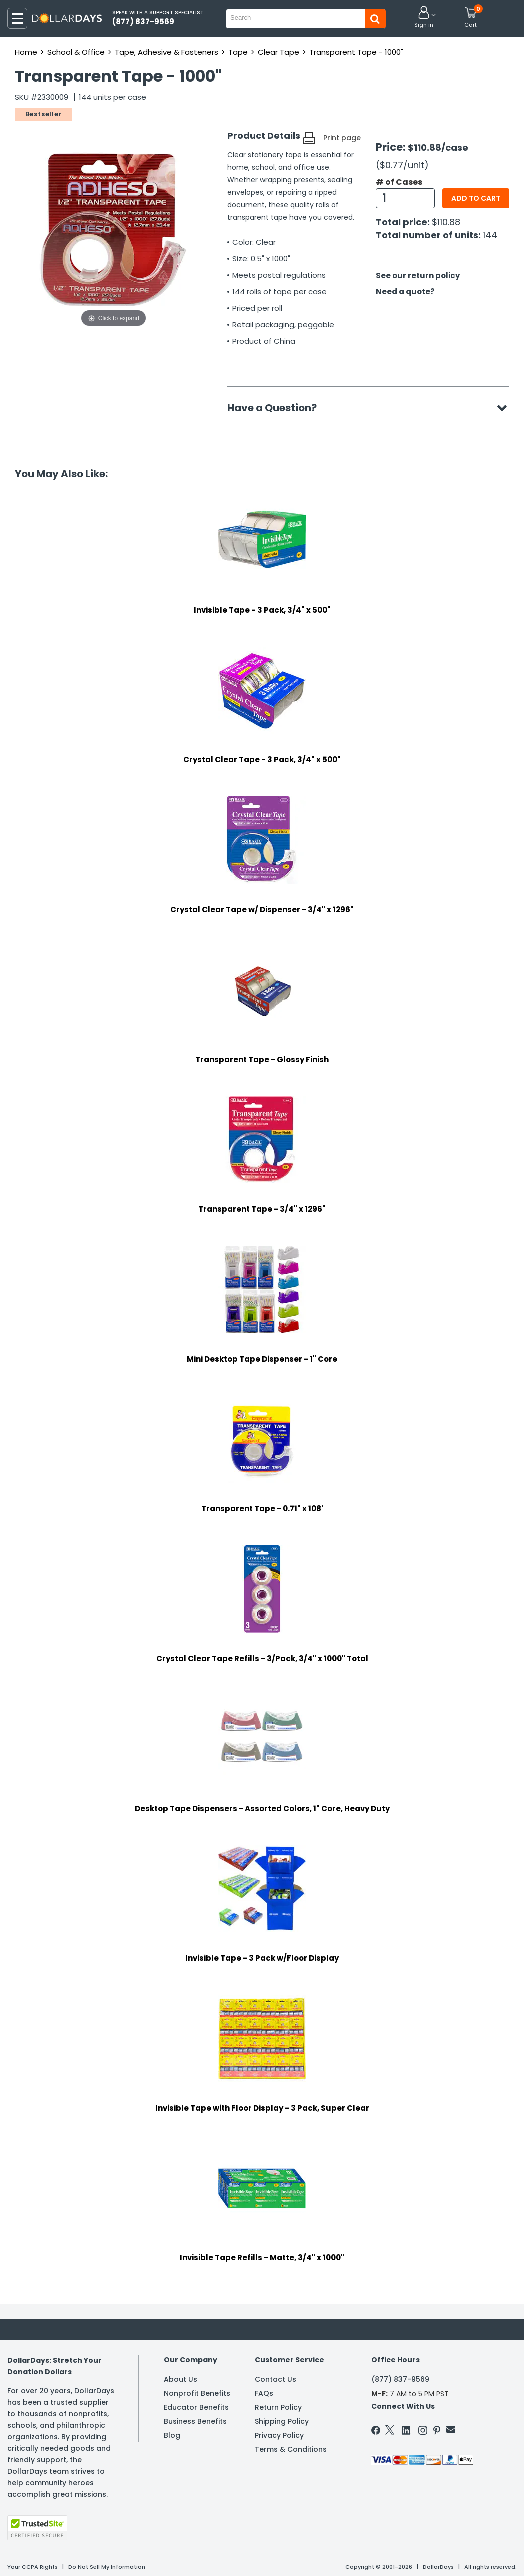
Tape (238, 52)
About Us (180, 2379)
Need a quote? (405, 291)
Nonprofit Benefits (197, 2393)
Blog (172, 2435)
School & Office (76, 52)
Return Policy (278, 2407)
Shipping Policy (282, 2421)
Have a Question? (277, 408)
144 (490, 235)
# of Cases (399, 182)
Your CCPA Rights (32, 2567)
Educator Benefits (196, 2407)
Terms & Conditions (291, 2449)
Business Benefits (195, 2421)
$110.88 (446, 222)
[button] (423, 17)
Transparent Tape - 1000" (356, 52)
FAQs (264, 2393)
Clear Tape (278, 52)
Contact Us (275, 2379)
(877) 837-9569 (400, 2379)
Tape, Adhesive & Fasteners (166, 52)
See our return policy (418, 275)
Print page (342, 138)
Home (26, 52)
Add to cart (475, 198)
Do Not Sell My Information (106, 2567)
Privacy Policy (279, 2435)
